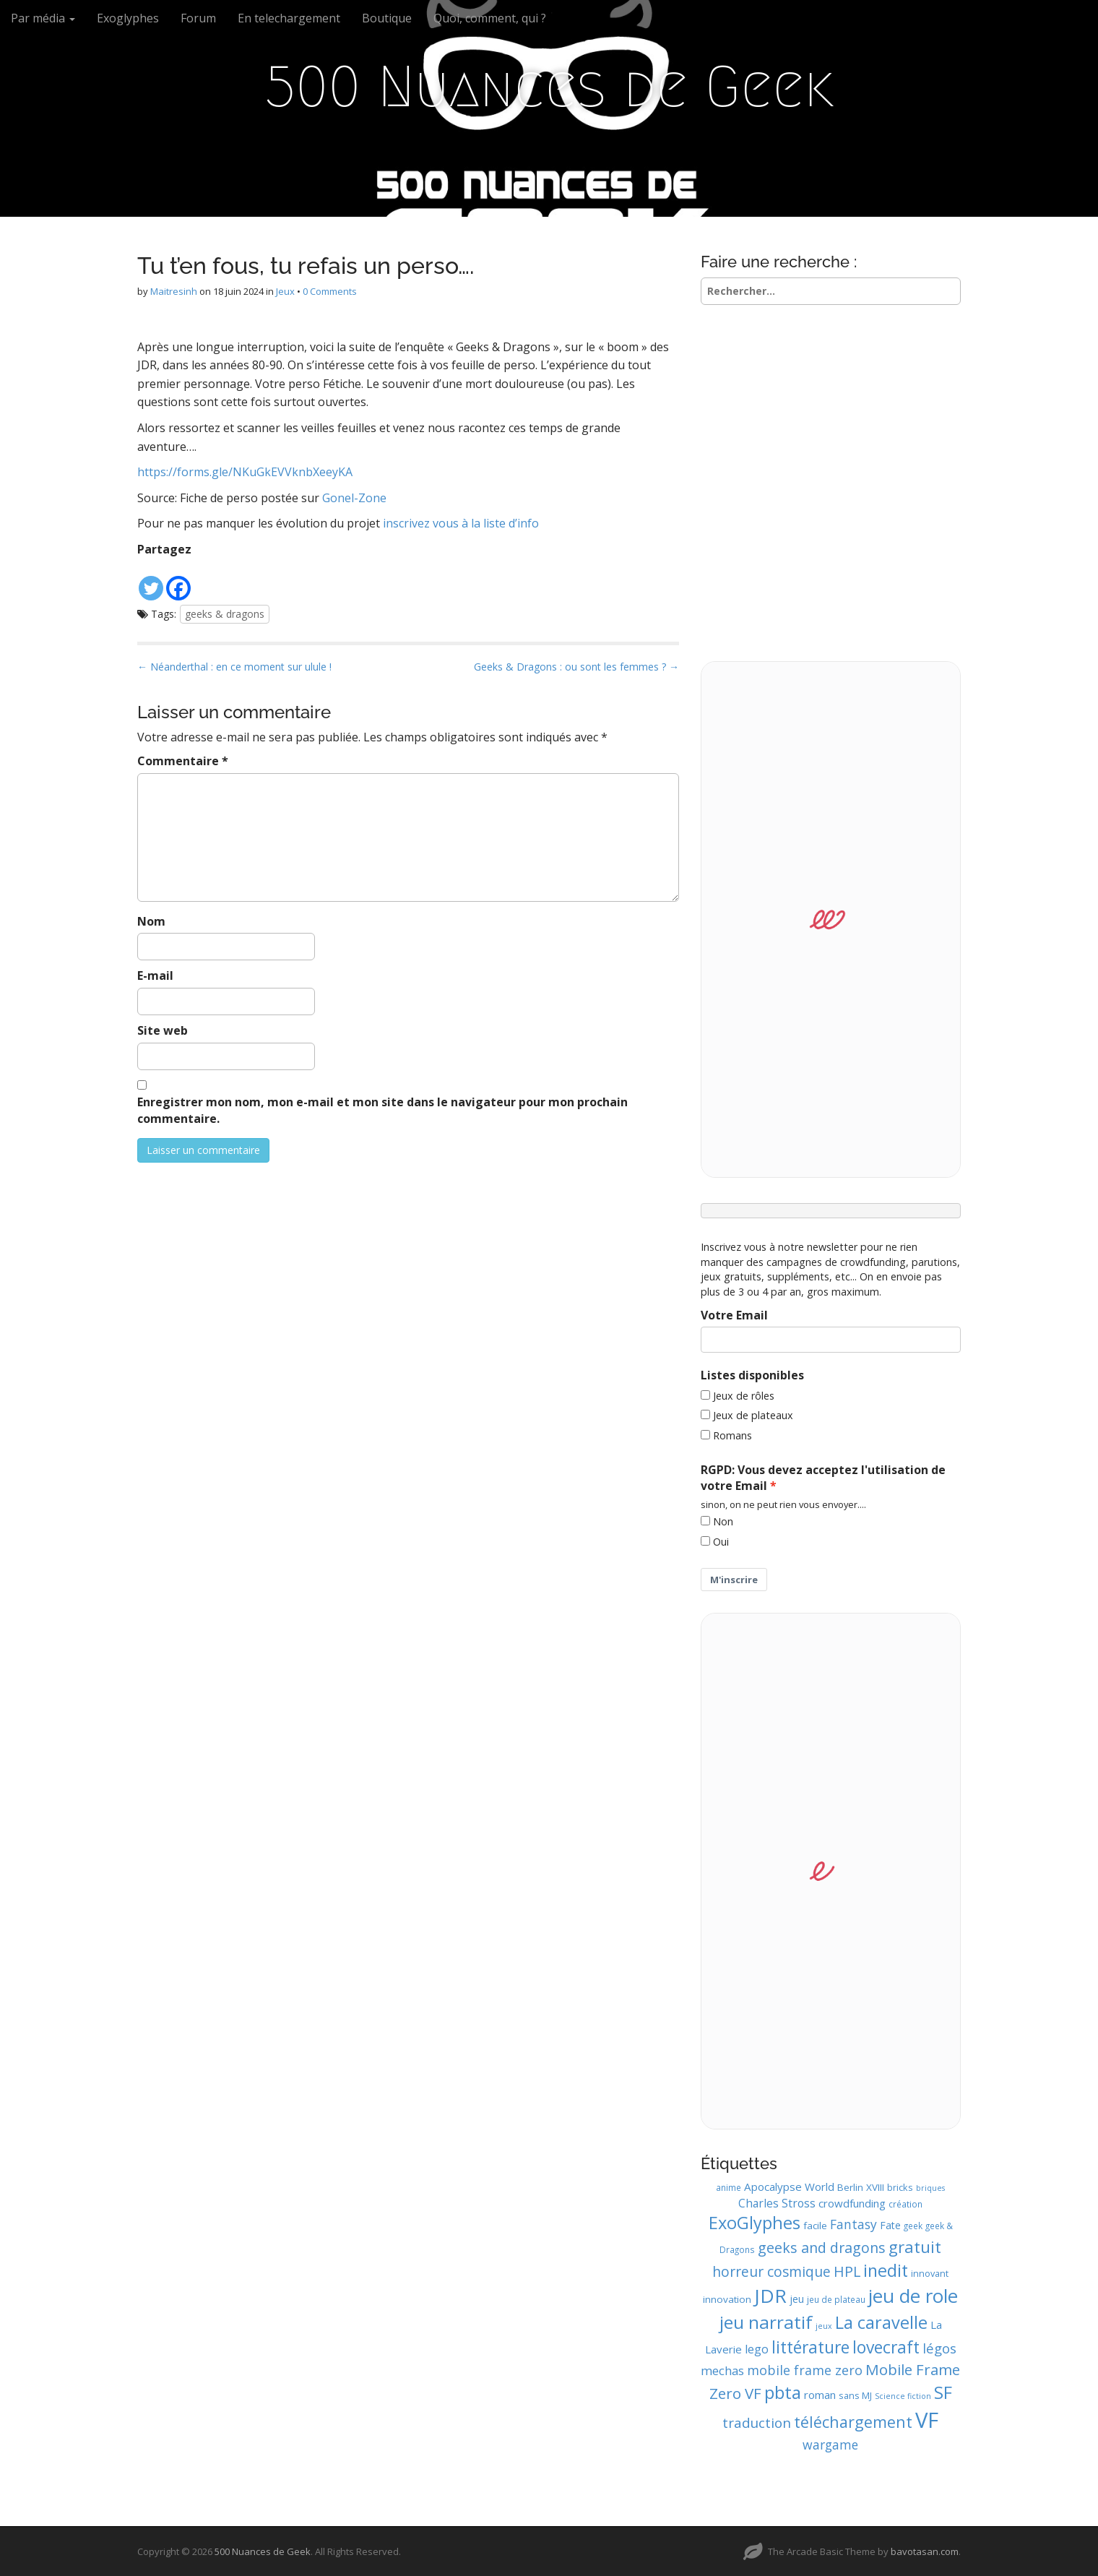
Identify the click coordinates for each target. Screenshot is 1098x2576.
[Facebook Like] (194, 571)
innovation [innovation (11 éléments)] (727, 2299)
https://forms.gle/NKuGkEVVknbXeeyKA (245, 472)
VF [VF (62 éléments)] (926, 2419)
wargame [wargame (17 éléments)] (830, 2444)
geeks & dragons (224, 614)
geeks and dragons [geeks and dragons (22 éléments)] (822, 2247)
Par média (43, 18)
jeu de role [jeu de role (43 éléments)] (913, 2296)
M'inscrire (734, 1579)
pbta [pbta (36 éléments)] (782, 2392)
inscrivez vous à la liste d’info (461, 523)
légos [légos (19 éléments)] (939, 2348)
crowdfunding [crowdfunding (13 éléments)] (852, 2203)
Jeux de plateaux (753, 1415)
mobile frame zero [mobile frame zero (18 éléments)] (805, 2370)
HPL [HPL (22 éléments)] (847, 2271)
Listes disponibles (752, 1375)
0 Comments (330, 291)
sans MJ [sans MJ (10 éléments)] (855, 2395)
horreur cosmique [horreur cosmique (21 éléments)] (771, 2271)
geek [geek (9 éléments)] (913, 2225)
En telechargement (289, 18)
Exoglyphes (128, 18)
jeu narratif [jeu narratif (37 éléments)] (766, 2322)
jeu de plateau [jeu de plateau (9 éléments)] (836, 2299)
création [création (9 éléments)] (905, 2204)
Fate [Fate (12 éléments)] (890, 2225)
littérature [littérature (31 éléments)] (810, 2347)
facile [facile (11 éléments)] (815, 2225)
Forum (198, 18)
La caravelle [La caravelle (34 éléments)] (881, 2322)
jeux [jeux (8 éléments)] (824, 2326)
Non (723, 1521)
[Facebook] (178, 580)
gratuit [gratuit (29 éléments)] (915, 2247)
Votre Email (734, 1315)
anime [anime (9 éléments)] (728, 2187)
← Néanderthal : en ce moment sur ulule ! (234, 666)
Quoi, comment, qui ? (489, 18)
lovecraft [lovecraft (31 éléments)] (886, 2347)
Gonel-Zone (352, 498)
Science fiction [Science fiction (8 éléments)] (903, 2396)
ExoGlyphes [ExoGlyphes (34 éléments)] (754, 2222)
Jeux (285, 291)
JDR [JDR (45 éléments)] (770, 2296)
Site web (162, 1030)
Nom (151, 921)
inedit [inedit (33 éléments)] (885, 2270)
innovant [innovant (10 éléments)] (929, 2273)
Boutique (387, 18)
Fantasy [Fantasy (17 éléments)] (853, 2224)
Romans (732, 1435)
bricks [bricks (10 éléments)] (900, 2187)
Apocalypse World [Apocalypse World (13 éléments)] (789, 2186)
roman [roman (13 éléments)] (820, 2394)
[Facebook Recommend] (198, 571)
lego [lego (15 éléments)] (757, 2349)
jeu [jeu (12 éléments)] (797, 2299)
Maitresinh (173, 291)
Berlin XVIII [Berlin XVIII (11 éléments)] (860, 2187)
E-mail (155, 975)
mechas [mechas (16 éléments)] (722, 2370)
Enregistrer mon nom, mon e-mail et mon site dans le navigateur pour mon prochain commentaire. (382, 1110)
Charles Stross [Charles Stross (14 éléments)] (777, 2203)
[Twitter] (151, 580)
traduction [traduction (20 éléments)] (756, 2422)
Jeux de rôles (743, 1396)
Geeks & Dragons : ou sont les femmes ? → (576, 666)
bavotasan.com (925, 2551)
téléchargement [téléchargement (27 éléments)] (853, 2421)
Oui (721, 1541)
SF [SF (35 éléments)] (943, 2392)
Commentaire (182, 761)
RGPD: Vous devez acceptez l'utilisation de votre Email (823, 1478)
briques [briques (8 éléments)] (930, 2188)
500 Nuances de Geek (549, 87)
